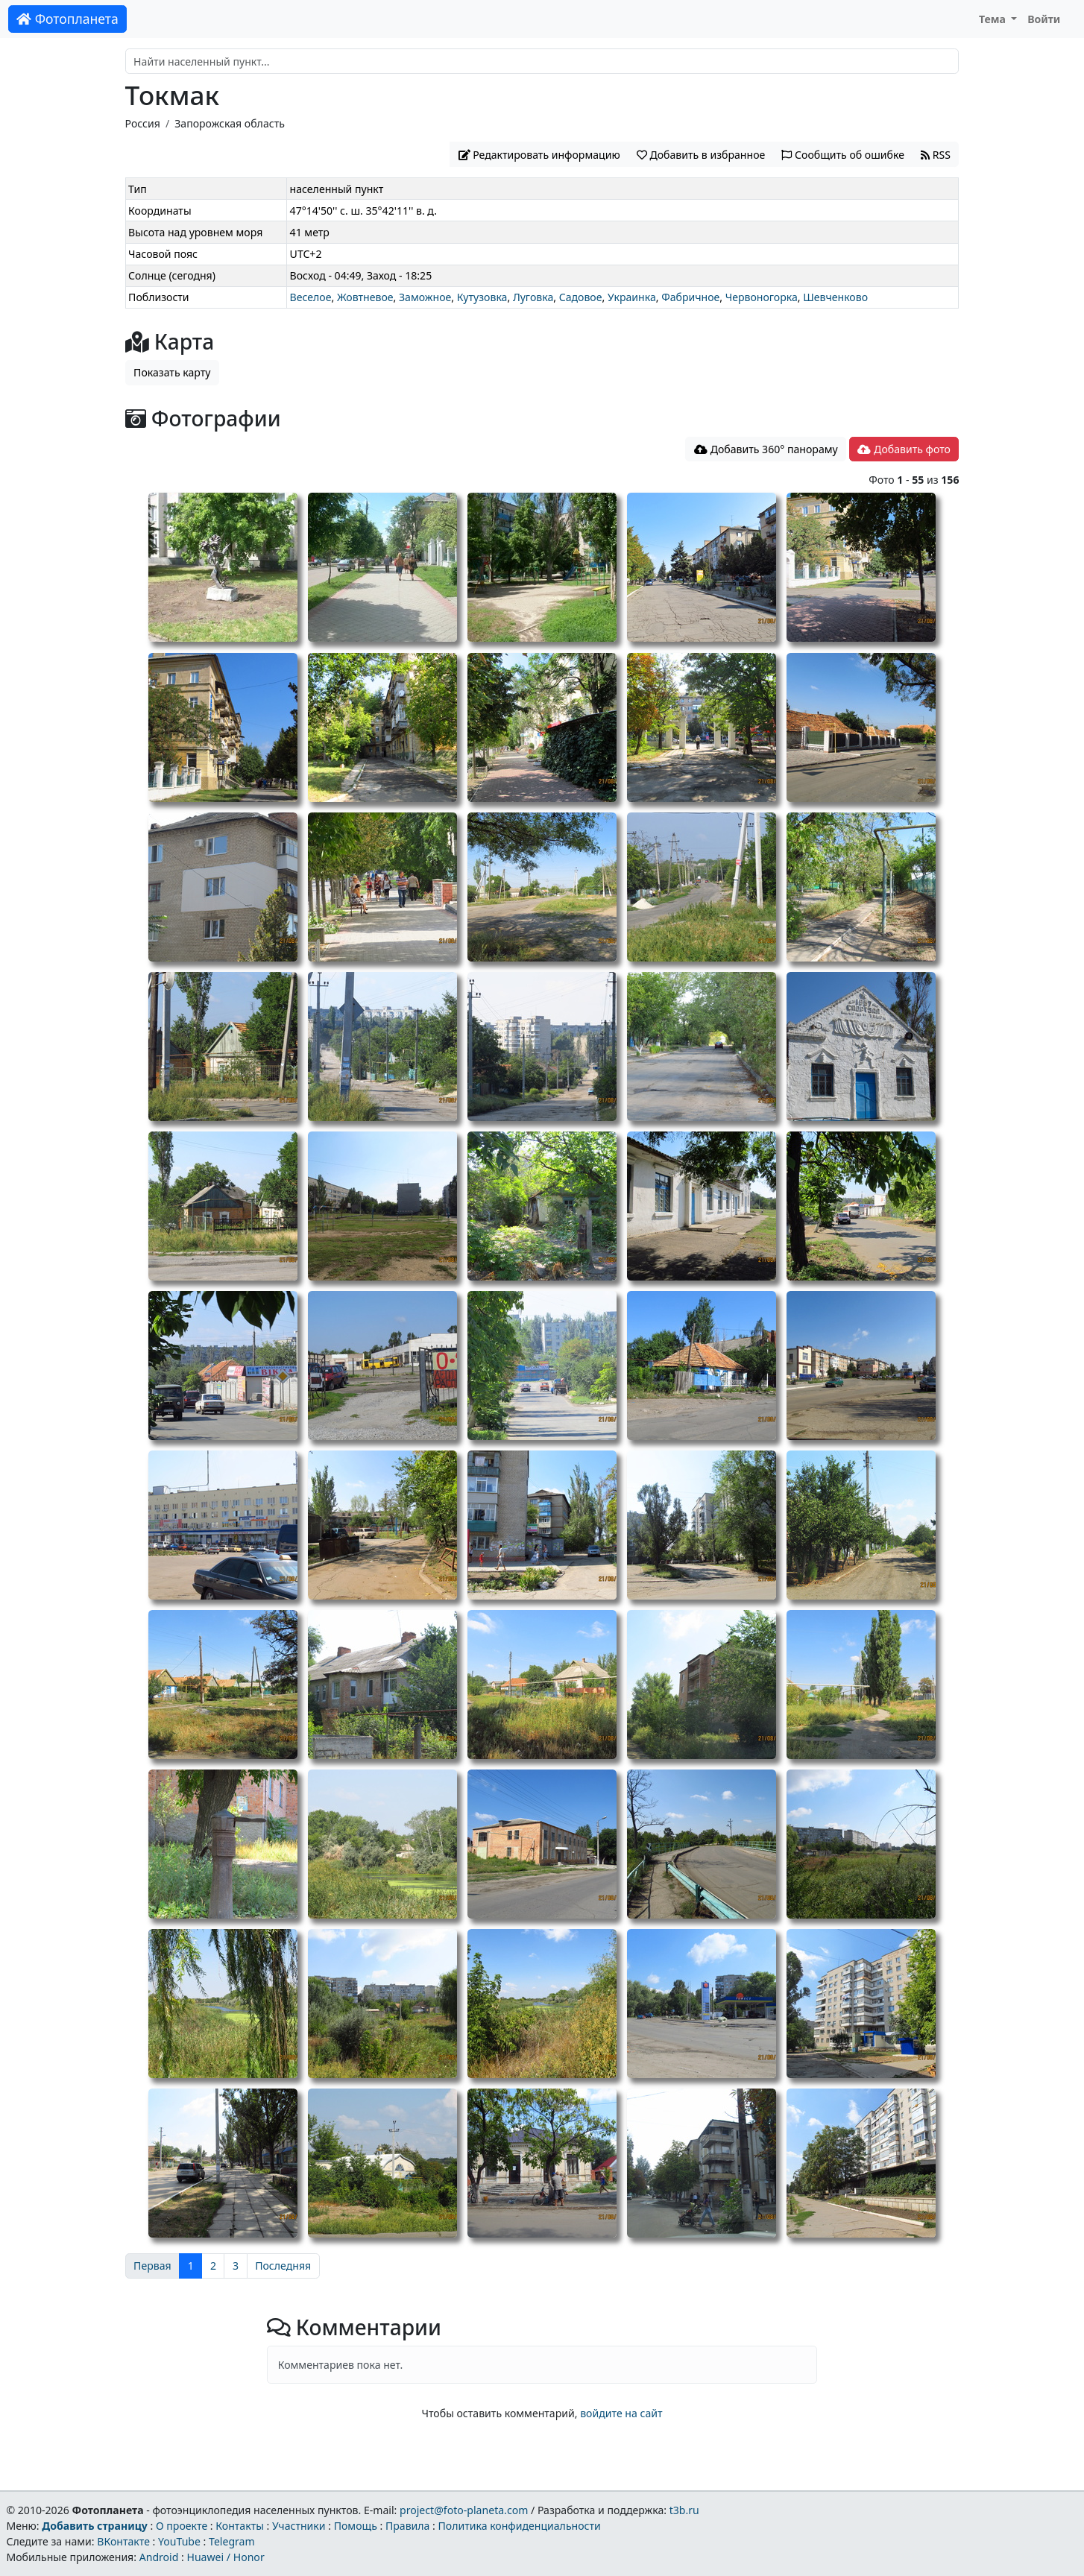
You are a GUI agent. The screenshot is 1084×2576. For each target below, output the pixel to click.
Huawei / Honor (225, 2557)
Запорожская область (229, 123)
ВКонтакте (123, 2541)
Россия (142, 123)
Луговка (533, 297)
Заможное (425, 297)
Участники (299, 2526)
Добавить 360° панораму (766, 449)
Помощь (355, 2526)
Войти (1043, 19)
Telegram (232, 2541)
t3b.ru (684, 2510)
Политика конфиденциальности (519, 2526)
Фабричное (690, 297)
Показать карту (171, 372)
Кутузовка (482, 297)
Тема (994, 19)
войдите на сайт (621, 2413)
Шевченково (835, 297)
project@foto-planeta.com (464, 2510)
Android (159, 2557)
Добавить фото (903, 449)
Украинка (632, 297)
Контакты (239, 2526)
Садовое (580, 297)
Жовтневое (365, 297)
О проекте (181, 2526)
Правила (407, 2526)
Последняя (283, 2265)
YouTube (179, 2541)
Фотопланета (67, 19)
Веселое (311, 297)
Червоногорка (761, 297)
